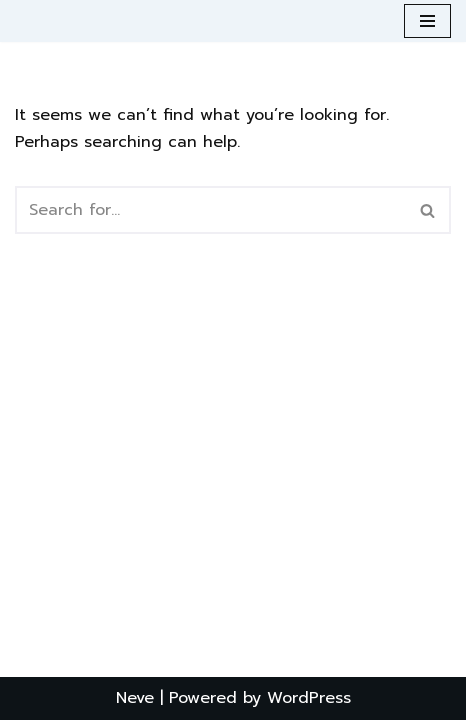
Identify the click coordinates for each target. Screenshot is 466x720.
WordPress (309, 698)
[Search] (210, 210)
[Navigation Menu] (427, 21)
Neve (135, 698)
